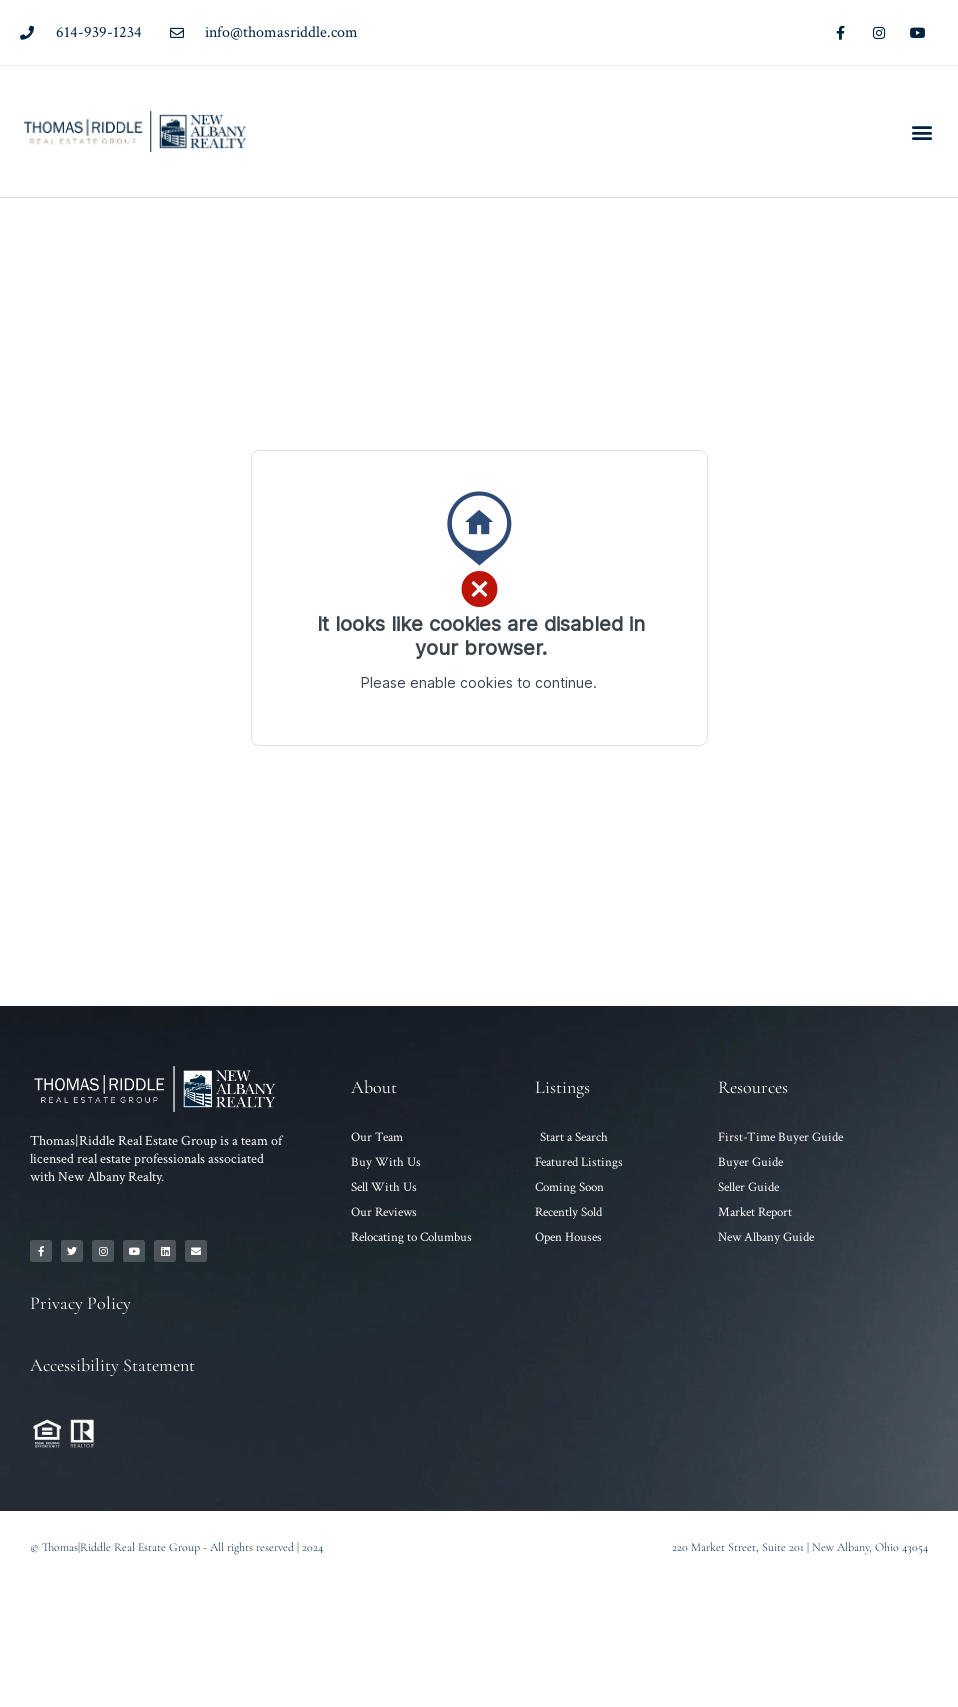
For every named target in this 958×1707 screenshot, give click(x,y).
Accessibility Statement (112, 1365)
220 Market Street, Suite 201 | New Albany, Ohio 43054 (800, 1547)
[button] (921, 131)
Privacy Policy (80, 1303)
